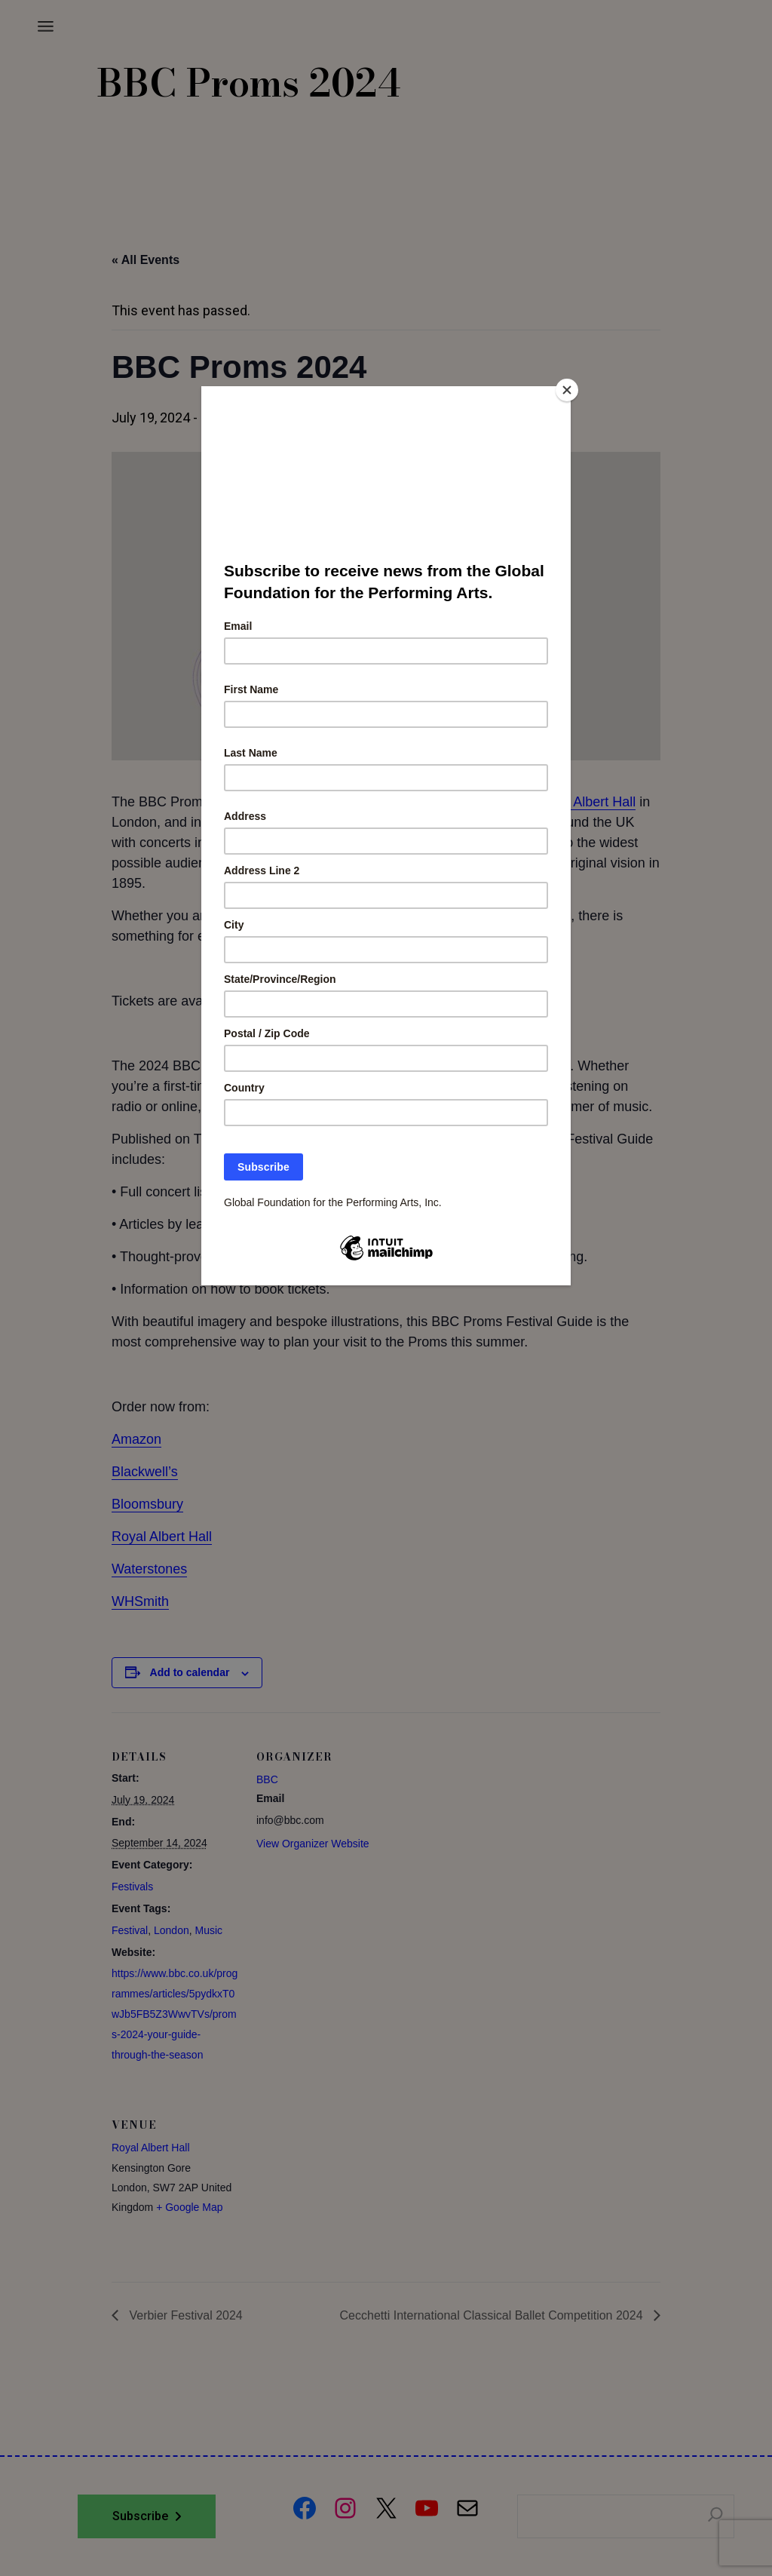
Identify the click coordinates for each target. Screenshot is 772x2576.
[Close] (567, 390)
